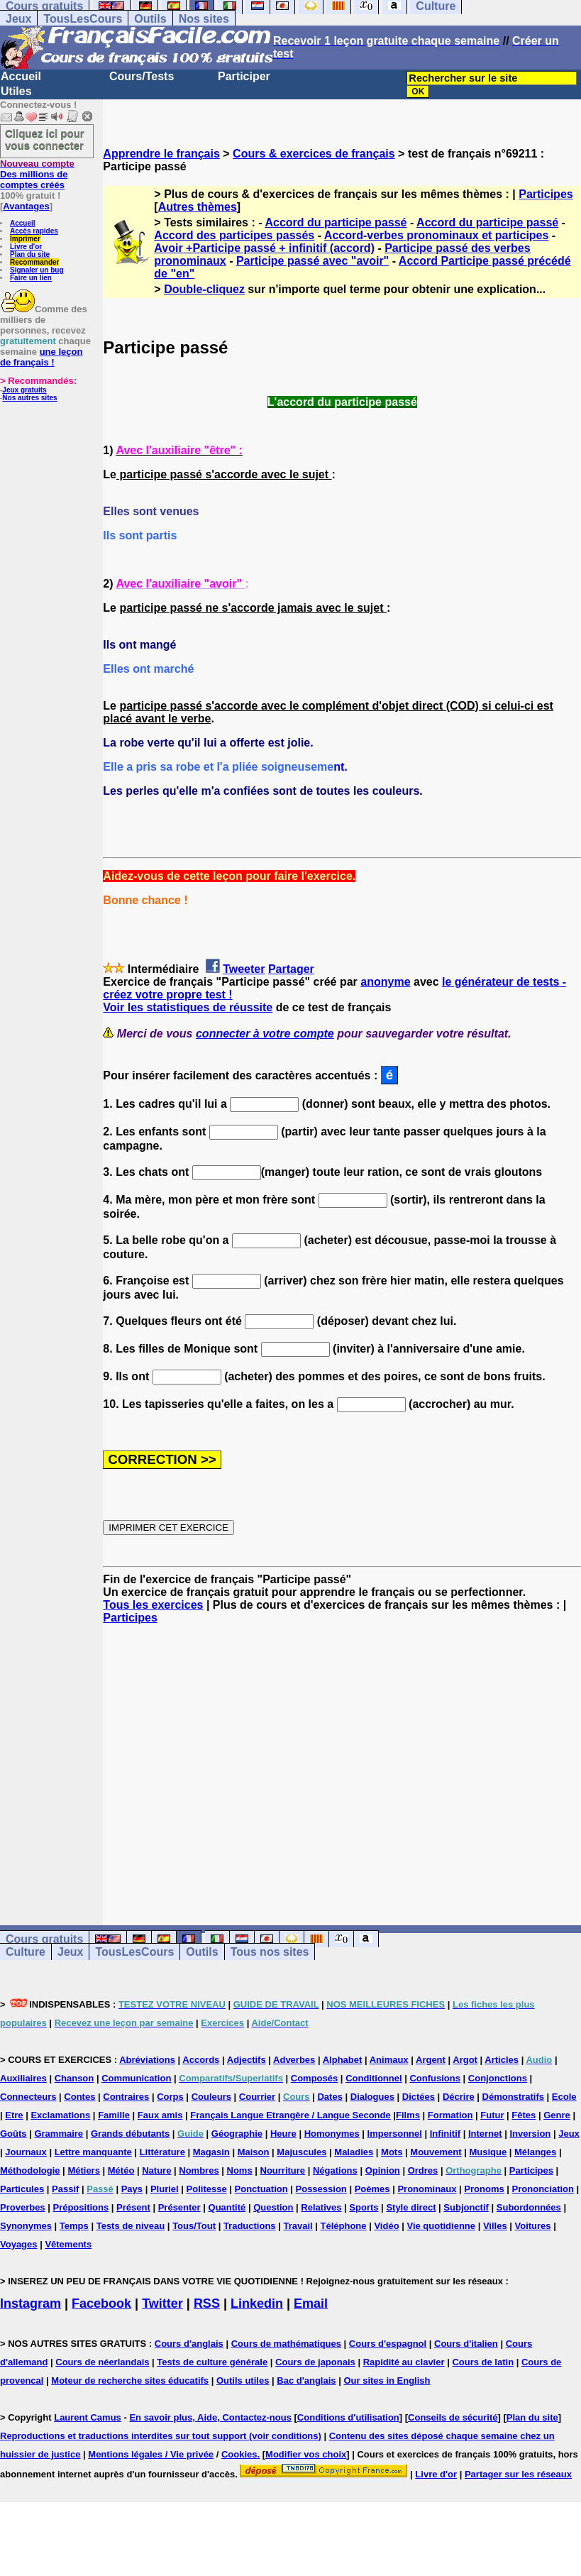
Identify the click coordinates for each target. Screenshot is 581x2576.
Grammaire (58, 2133)
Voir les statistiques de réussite (187, 1007)
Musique (488, 2152)
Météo (121, 2170)
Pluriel (164, 2189)
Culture (25, 1952)
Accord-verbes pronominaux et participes (436, 235)
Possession (321, 2189)
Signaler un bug (37, 270)
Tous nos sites (270, 1952)
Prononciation (543, 2189)
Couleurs (211, 2096)
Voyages (19, 2244)
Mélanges (535, 2152)
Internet (485, 2133)
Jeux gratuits (24, 390)
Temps (74, 2225)
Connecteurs (28, 2096)
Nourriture (283, 2170)
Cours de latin (483, 2362)
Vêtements (68, 2244)
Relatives (321, 2207)
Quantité (227, 2207)
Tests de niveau (130, 2225)
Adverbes (294, 2059)
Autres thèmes (197, 207)
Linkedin (257, 2303)
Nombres (198, 2170)
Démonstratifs (513, 2096)
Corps (170, 2096)
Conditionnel (373, 2078)
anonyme (385, 982)
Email (311, 2303)
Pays (132, 2189)
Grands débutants (130, 2133)
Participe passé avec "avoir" (312, 261)
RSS (207, 2303)
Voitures (533, 2225)
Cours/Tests (141, 76)
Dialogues (372, 2096)
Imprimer (25, 239)
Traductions (249, 2225)
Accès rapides (34, 231)
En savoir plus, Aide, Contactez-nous (210, 2417)
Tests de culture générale (212, 2362)
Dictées (418, 2096)
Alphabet (343, 2059)
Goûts (13, 2133)
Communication (136, 2078)
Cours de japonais (315, 2362)
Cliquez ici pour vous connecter (44, 139)
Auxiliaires (23, 2078)
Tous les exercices (153, 1605)
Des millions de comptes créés (37, 174)
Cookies (239, 2454)
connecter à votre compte (265, 1034)
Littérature (162, 2152)
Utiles (16, 91)
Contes (79, 2096)
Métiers (83, 2170)
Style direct (411, 2207)
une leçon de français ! (41, 357)
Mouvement (435, 2152)
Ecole (564, 2096)
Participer (244, 76)
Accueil (21, 76)
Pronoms (484, 2189)
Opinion (382, 2170)
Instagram (30, 2303)
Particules (22, 2189)
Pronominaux (426, 2189)
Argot (465, 2059)
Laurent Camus (87, 2417)
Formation (450, 2115)
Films (408, 2115)
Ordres (423, 2170)
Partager (291, 969)
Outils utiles (242, 2380)
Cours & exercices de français (314, 154)
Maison (254, 2152)
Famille (114, 2115)
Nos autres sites (29, 398)
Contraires (126, 2096)
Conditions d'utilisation (348, 2417)
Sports (363, 2207)
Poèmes (372, 2189)
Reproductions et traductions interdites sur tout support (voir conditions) (160, 2436)
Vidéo (386, 2225)
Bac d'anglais (306, 2380)
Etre (14, 2115)
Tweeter (244, 969)
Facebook (101, 2303)
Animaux (389, 2059)
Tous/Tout (194, 2225)
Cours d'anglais (189, 2343)
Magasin (211, 2152)
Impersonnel (394, 2133)
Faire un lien (31, 278)
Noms (240, 2170)
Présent (133, 2207)
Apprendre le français (161, 154)
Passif (65, 2189)
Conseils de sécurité (452, 2417)
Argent (431, 2059)
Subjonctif (466, 2207)
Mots (391, 2152)
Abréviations (147, 2059)
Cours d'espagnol (387, 2343)
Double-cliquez (204, 289)
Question (273, 2207)
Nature (156, 2170)
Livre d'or (26, 247)
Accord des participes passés (234, 235)
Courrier (257, 2096)
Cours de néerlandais (102, 2362)
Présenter (179, 2207)
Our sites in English (386, 2380)
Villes (495, 2225)
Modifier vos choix (305, 2454)
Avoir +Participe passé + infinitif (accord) (264, 248)
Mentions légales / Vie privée (151, 2454)
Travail (297, 2225)
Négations (335, 2170)
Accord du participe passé (335, 222)
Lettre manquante (93, 2152)
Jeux (18, 19)
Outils (150, 19)
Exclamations (60, 2115)
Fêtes (523, 2115)
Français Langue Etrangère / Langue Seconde (290, 2115)
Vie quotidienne (440, 2225)
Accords (200, 2059)
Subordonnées (529, 2207)
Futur (492, 2115)
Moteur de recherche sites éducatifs (130, 2380)
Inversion (530, 2133)
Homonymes (332, 2133)
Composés (314, 2078)
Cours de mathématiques (286, 2343)
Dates (329, 2096)
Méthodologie (30, 2170)
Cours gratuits (44, 1939)
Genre (556, 2115)
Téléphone (344, 2225)
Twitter (162, 2303)
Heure (283, 2133)
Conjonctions (497, 2078)
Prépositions (80, 2207)
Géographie (236, 2133)
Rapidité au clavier (404, 2362)
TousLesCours (82, 19)
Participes (545, 194)
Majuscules (301, 2152)
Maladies (353, 2152)
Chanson (74, 2078)
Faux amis (160, 2115)
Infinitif (445, 2133)
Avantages (26, 206)
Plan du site (30, 254)
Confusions (434, 2078)
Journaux (26, 2152)
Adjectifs (246, 2059)
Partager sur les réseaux (518, 2474)
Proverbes (22, 2207)
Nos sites (204, 19)
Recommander (34, 262)
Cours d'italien (466, 2343)
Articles (502, 2059)
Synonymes (26, 2225)
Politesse (207, 2189)
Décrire (459, 2096)
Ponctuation (261, 2189)
